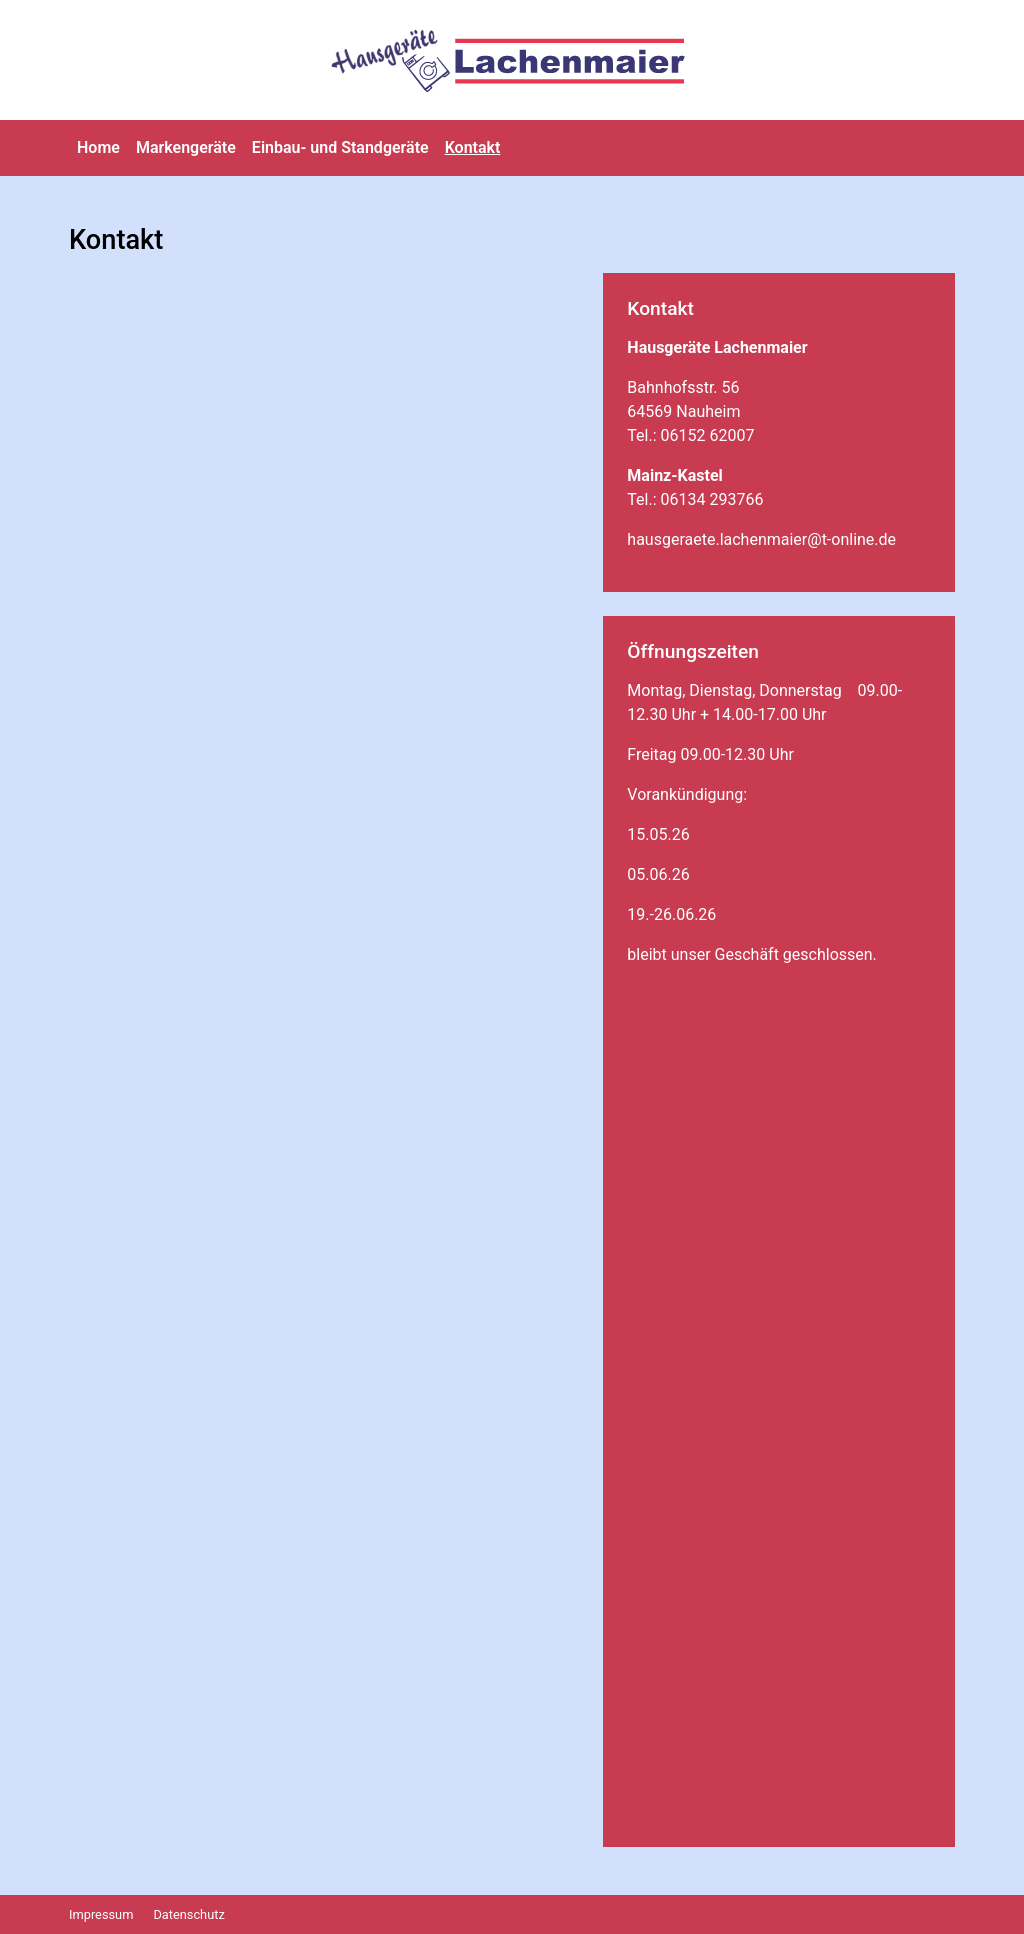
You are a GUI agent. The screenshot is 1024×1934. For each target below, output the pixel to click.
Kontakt (473, 147)
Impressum (101, 1914)
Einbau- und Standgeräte (340, 147)
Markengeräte (186, 147)
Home (98, 147)
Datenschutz (188, 1914)
